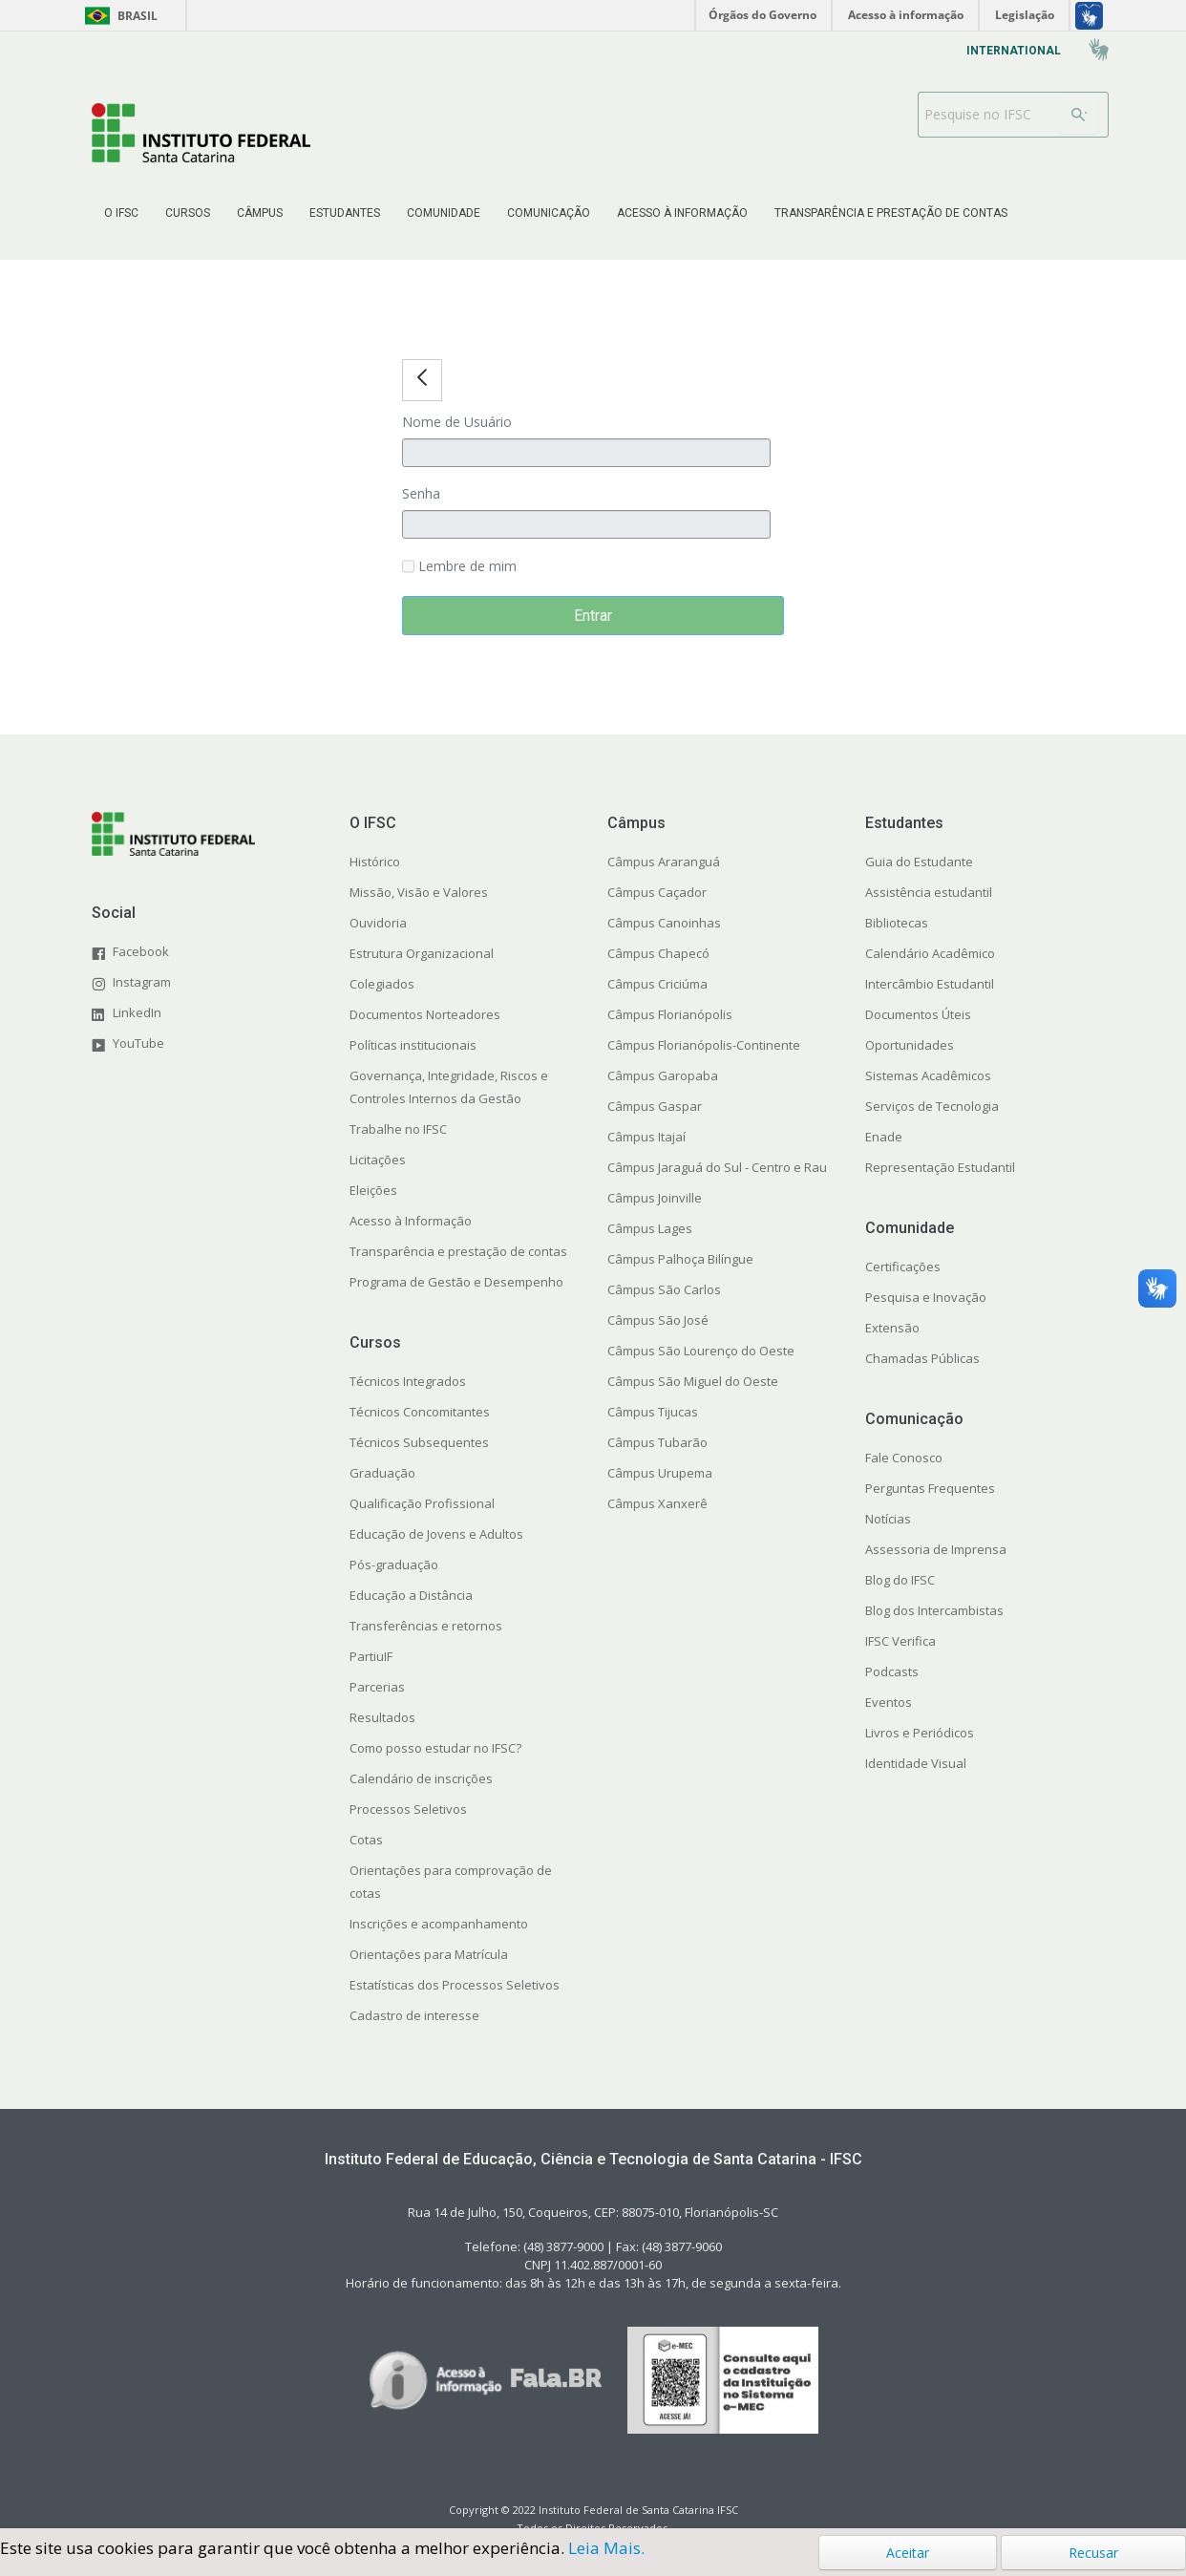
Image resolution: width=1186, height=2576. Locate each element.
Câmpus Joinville (654, 1197)
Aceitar (907, 2553)
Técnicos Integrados (407, 1381)
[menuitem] (121, 213)
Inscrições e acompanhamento (438, 1923)
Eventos (888, 1702)
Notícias (888, 1518)
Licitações (377, 1159)
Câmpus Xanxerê (657, 1503)
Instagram (142, 981)
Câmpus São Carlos (664, 1289)
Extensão (892, 1327)
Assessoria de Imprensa (935, 1549)
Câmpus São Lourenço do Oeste (700, 1350)
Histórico (374, 861)
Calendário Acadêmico (930, 953)
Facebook (141, 951)
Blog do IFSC (900, 1579)
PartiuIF (370, 1656)
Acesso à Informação (410, 1220)
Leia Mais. (606, 2548)
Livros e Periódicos (919, 1732)
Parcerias (377, 1686)
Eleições (373, 1190)
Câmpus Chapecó (658, 953)
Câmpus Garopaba (662, 1075)
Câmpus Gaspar (654, 1106)
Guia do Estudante (919, 861)
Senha (421, 493)
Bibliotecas (896, 922)
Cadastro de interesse (414, 2015)
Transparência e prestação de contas (458, 1251)
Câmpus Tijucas (652, 1411)
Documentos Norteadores (424, 1014)
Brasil (117, 16)
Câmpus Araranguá (663, 861)
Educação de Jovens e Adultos (436, 1534)
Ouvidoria (378, 922)
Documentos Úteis (918, 1014)
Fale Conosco (903, 1457)
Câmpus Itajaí (646, 1136)
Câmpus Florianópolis (669, 1014)
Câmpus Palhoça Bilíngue (680, 1258)
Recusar (1093, 2553)
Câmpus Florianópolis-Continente (703, 1045)
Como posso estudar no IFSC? (435, 1747)
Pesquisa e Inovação (925, 1297)
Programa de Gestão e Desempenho (456, 1281)
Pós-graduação (393, 1564)
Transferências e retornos (425, 1625)
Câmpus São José (658, 1320)
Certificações (903, 1266)
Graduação (382, 1472)
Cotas (366, 1839)
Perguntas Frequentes (930, 1488)
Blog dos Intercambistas (934, 1610)
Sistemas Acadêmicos (928, 1075)
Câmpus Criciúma (657, 983)
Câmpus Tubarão (657, 1442)
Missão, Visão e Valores (418, 892)
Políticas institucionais (413, 1045)
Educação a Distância (411, 1595)
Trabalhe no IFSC (398, 1129)
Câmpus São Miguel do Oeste (692, 1381)
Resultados (382, 1717)
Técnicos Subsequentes (419, 1442)
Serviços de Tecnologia (932, 1106)
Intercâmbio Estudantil (929, 983)
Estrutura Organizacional (421, 953)
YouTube (138, 1043)
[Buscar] (1079, 115)
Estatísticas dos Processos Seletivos (454, 1984)
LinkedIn (137, 1012)
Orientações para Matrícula (428, 1954)
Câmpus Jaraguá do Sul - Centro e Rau (717, 1167)
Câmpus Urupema (659, 1472)
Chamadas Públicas (922, 1358)
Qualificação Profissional (422, 1503)
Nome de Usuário (457, 422)
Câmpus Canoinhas (664, 922)
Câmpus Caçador (657, 892)
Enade (883, 1136)
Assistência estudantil (928, 892)
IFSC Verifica (900, 1641)
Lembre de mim (459, 567)
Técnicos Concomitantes (419, 1411)
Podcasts (892, 1671)
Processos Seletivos (408, 1809)
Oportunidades (909, 1045)
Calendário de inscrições (421, 1778)
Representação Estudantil (940, 1167)
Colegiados (381, 983)
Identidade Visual (915, 1763)
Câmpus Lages (649, 1228)
